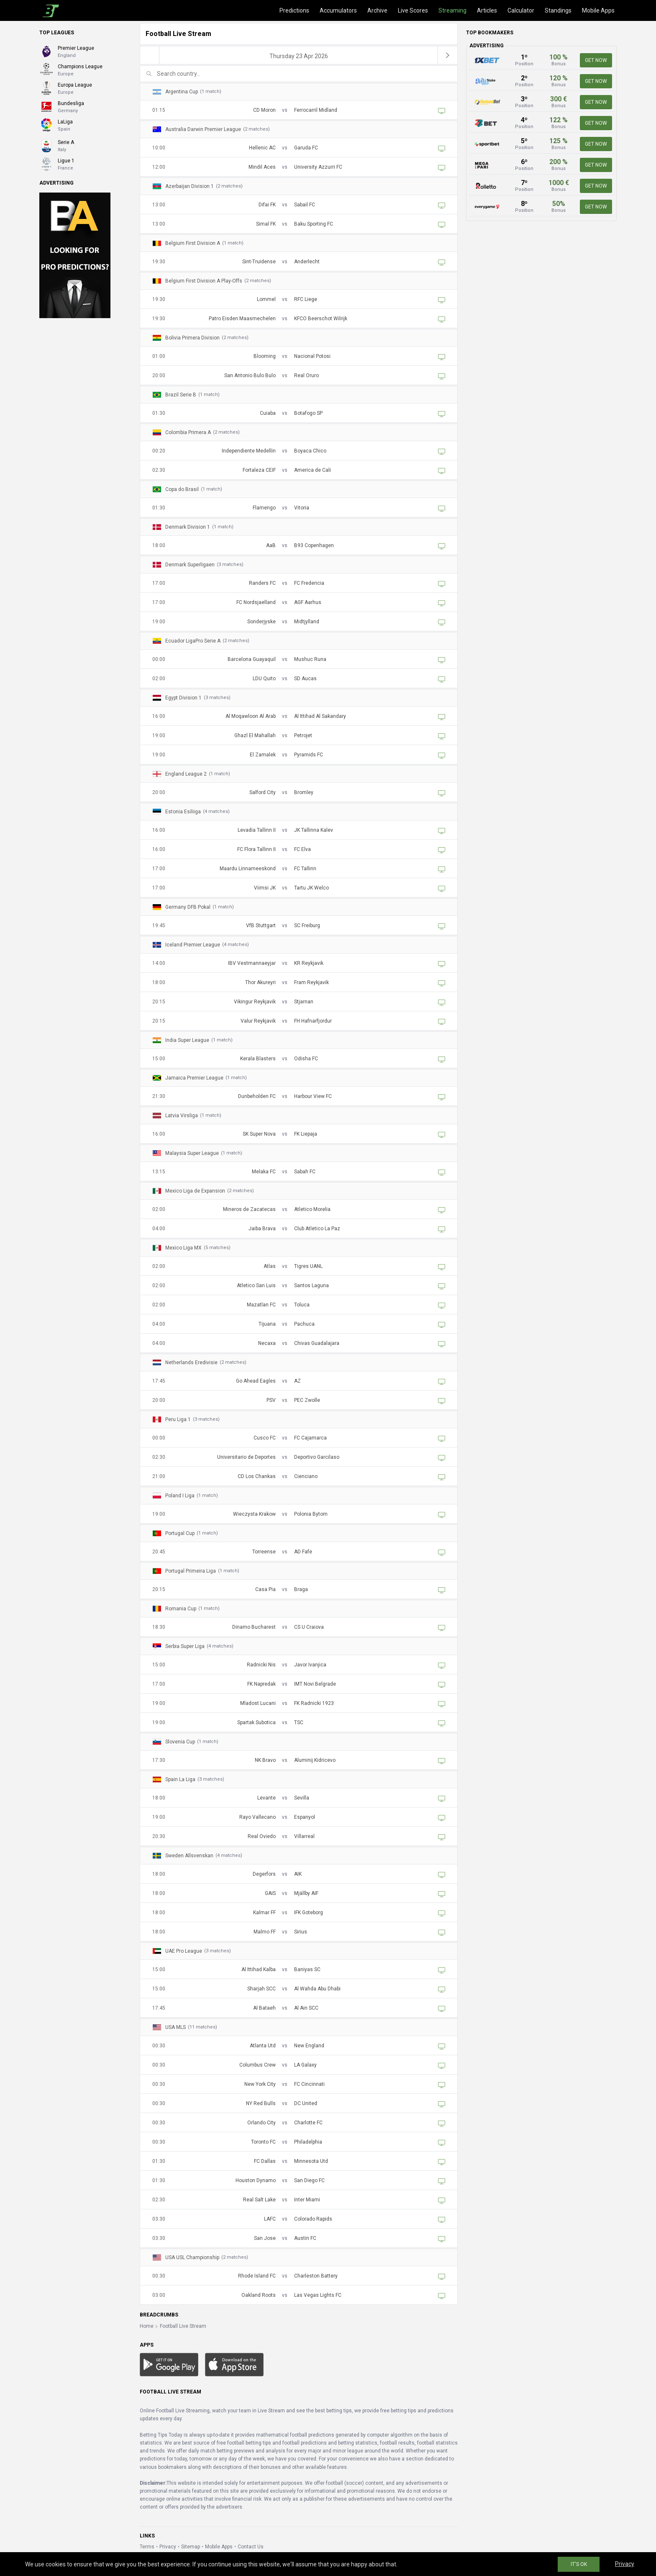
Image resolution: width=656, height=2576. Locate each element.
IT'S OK (579, 2564)
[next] (447, 55)
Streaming (452, 10)
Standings (558, 10)
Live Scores (413, 10)
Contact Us (251, 2547)
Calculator (520, 10)
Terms (147, 2547)
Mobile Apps (598, 10)
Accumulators (338, 10)
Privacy (167, 2547)
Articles (487, 10)
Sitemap (190, 2547)
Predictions (294, 10)
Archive (377, 10)
